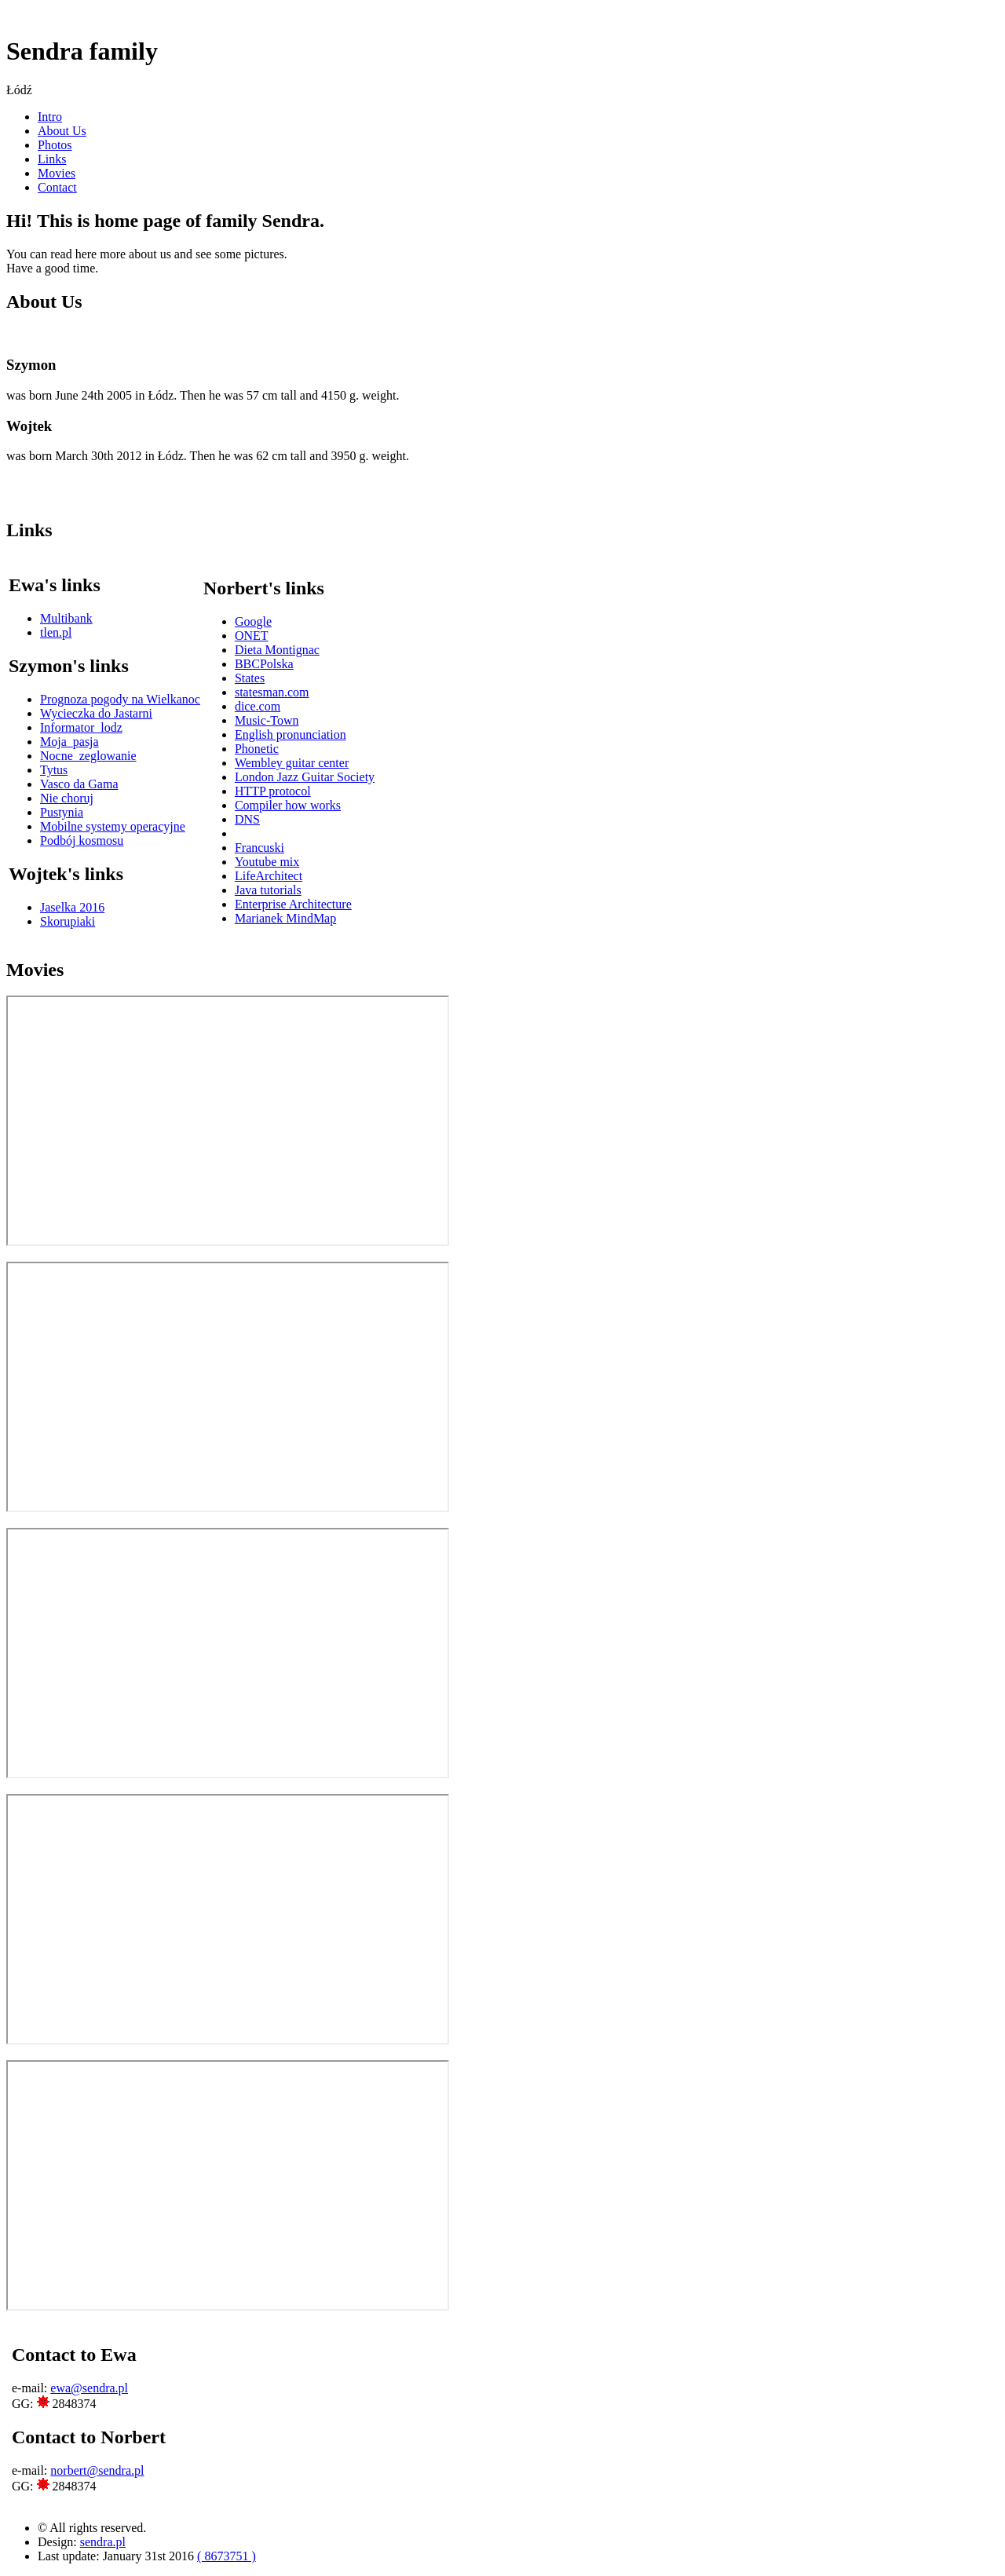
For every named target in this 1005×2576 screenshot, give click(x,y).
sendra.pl (103, 2542)
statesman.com (272, 692)
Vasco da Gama (79, 784)
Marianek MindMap (285, 918)
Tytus (54, 769)
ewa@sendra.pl (89, 2388)
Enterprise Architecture (293, 904)
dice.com (257, 706)
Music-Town (267, 720)
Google (253, 621)
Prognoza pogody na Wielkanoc (120, 699)
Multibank (66, 618)
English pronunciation (290, 734)
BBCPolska (264, 663)
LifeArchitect (268, 875)
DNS (247, 819)
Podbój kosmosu (81, 840)
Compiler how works (288, 805)
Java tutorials (268, 890)
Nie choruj (66, 798)
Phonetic (257, 748)
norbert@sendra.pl (97, 2470)
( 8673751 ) (226, 2556)
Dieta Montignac (277, 649)
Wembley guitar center (292, 762)
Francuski (259, 847)
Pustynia (61, 812)
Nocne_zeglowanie (88, 755)
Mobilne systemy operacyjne (112, 826)
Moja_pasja (69, 741)
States (250, 678)
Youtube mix (267, 861)
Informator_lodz (81, 727)
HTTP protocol (273, 791)
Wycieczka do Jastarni (96, 713)
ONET (252, 635)
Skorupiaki (67, 921)
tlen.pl (55, 632)
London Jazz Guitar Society (305, 777)
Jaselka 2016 (72, 907)
